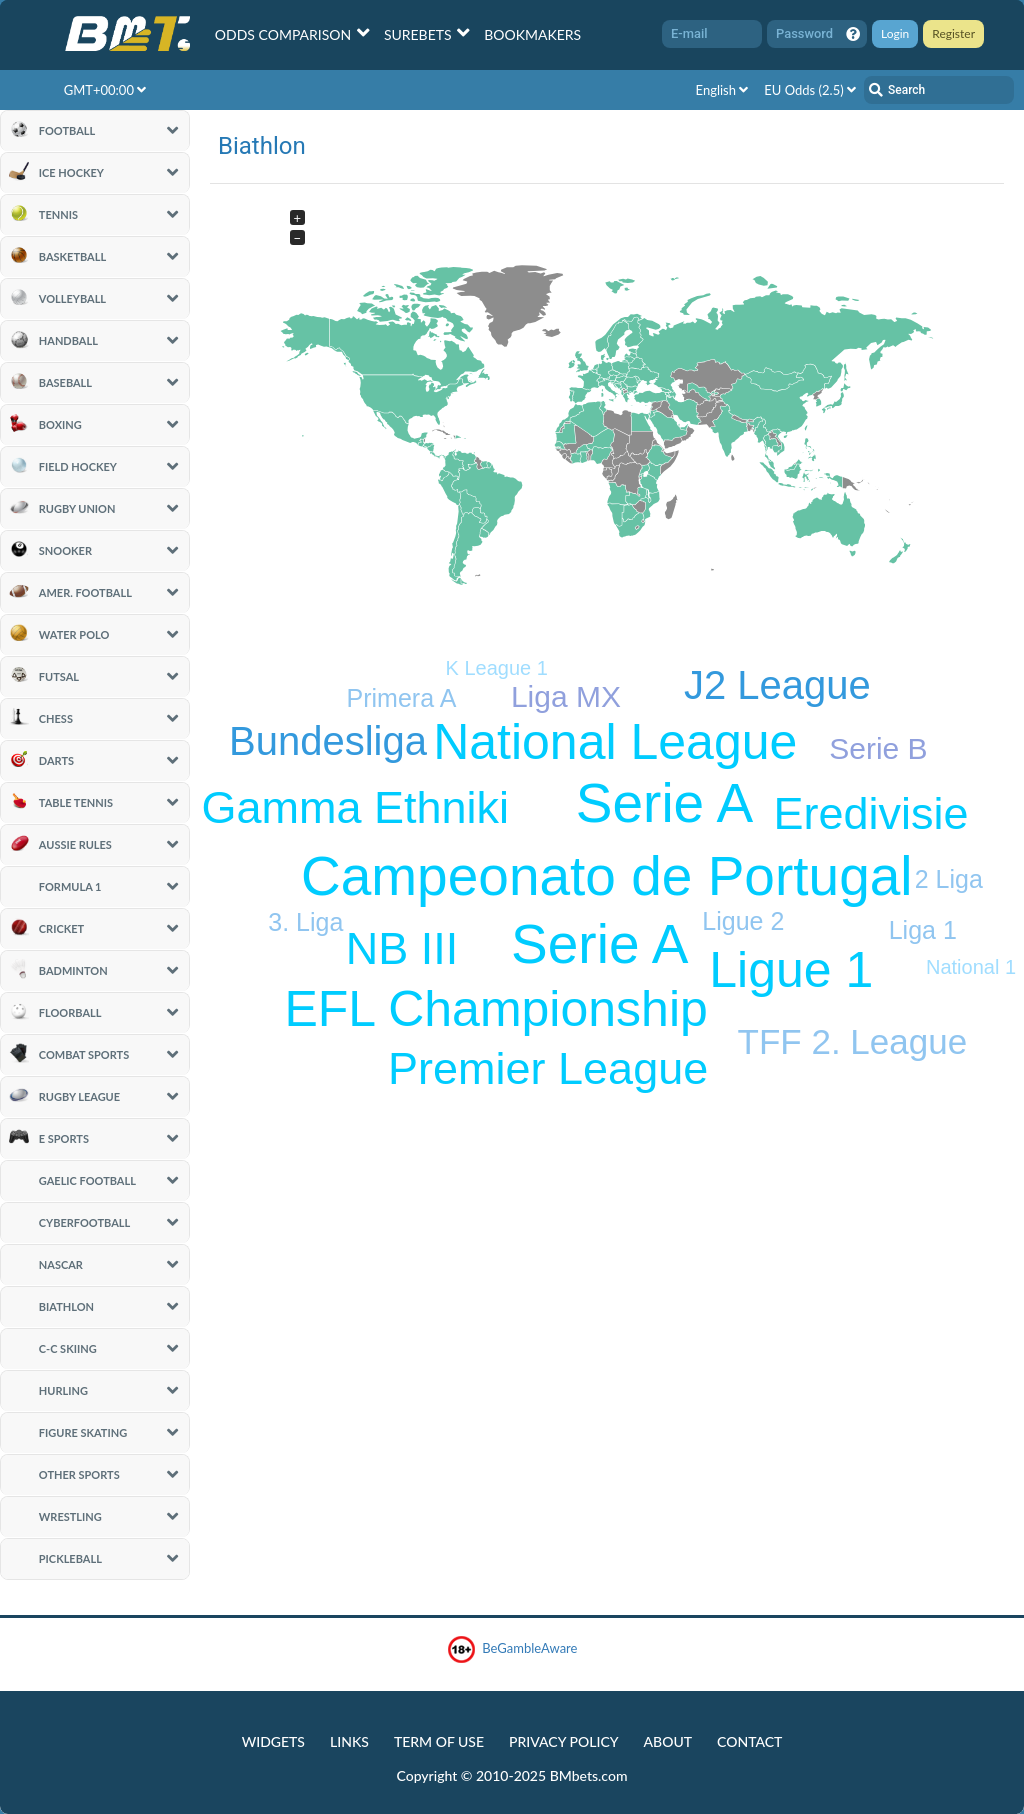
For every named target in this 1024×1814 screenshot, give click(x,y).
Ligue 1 (791, 970)
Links (349, 1741)
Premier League (548, 1068)
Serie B (878, 748)
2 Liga (949, 879)
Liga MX (566, 696)
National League (615, 742)
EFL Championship (495, 1009)
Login (895, 33)
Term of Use (439, 1741)
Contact (749, 1741)
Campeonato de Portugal (607, 876)
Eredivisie (871, 813)
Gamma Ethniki (355, 807)
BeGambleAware (512, 1649)
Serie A (599, 944)
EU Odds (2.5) (810, 90)
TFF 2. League (853, 1041)
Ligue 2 (743, 921)
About (668, 1741)
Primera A (402, 698)
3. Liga (305, 922)
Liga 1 (923, 930)
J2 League (777, 685)
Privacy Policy (563, 1741)
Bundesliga (328, 741)
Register (953, 33)
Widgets (273, 1741)
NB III (402, 948)
